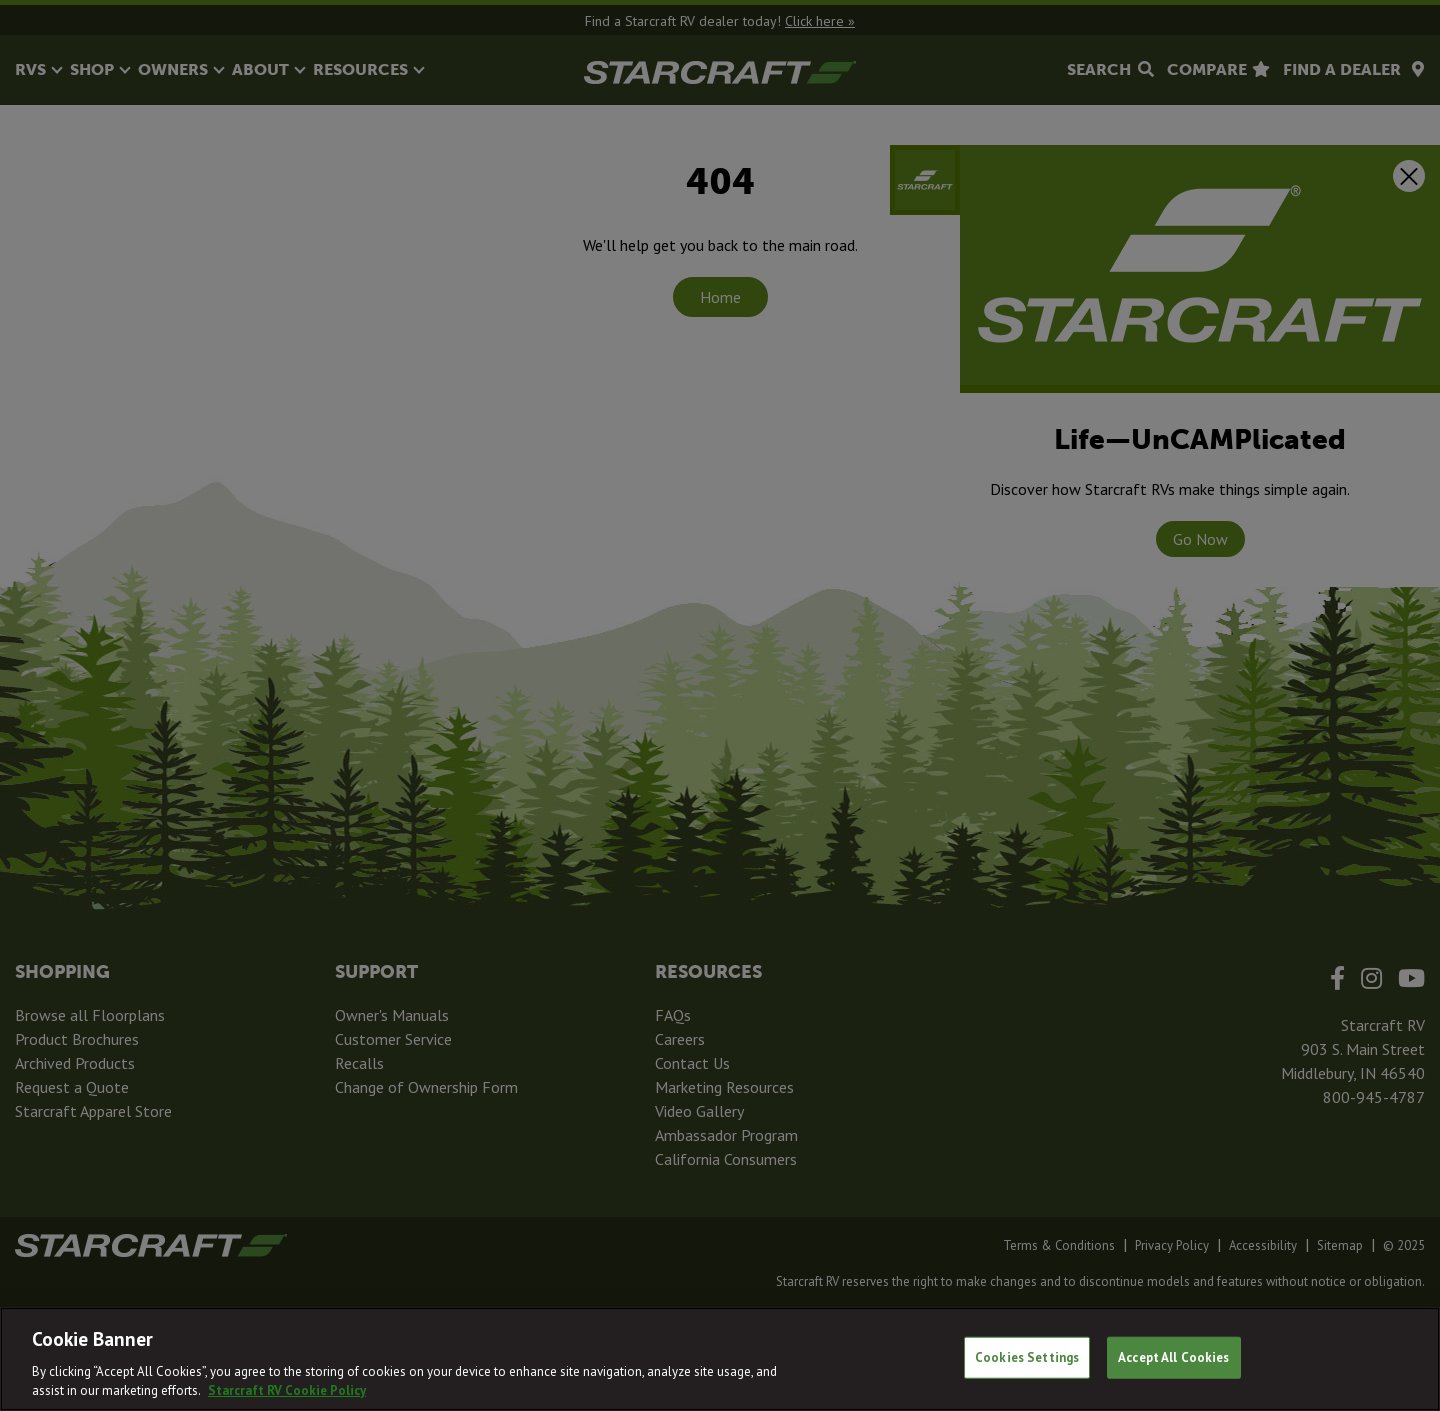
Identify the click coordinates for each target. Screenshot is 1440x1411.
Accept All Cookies (1173, 1357)
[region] (720, 1359)
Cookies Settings (1027, 1357)
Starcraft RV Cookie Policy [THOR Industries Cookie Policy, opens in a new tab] (287, 1390)
